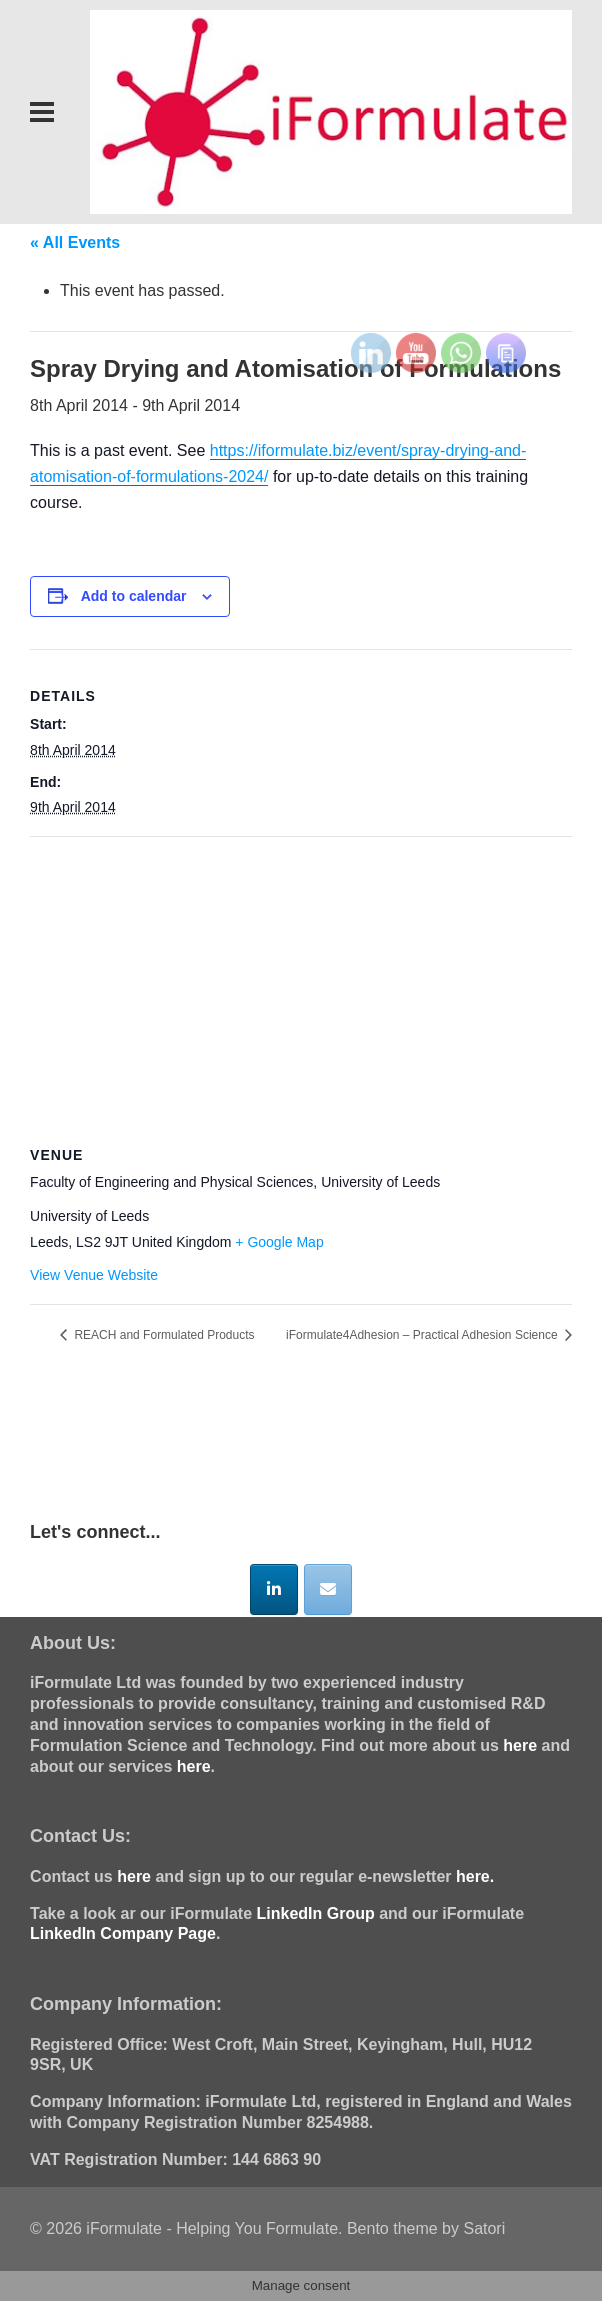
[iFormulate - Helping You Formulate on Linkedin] (274, 1589)
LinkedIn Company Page (123, 1933)
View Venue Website (94, 1275)
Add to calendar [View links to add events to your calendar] (134, 596)
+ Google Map (279, 1242)
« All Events (75, 242)
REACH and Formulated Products (162, 1335)
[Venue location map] (301, 981)
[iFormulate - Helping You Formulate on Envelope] (328, 1589)
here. (475, 1876)
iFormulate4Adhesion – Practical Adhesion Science (423, 1335)
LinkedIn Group (316, 1913)
